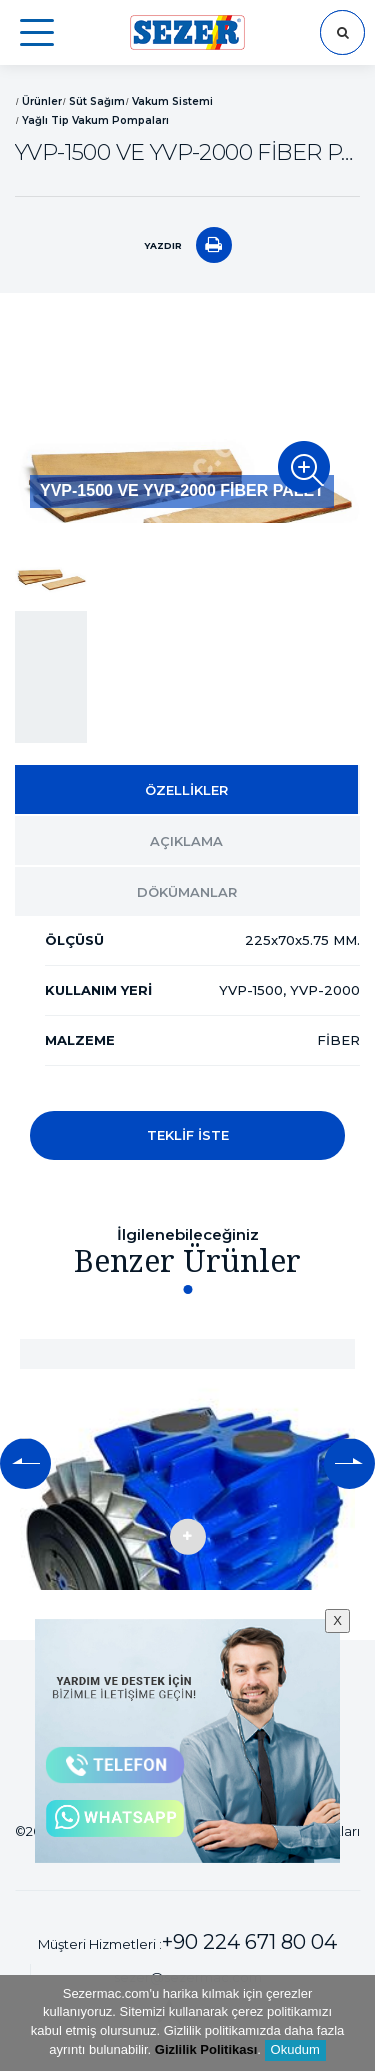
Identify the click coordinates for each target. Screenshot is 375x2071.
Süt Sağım (97, 101)
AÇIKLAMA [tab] (186, 841)
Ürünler (42, 101)
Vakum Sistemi (172, 101)
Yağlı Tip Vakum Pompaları (95, 120)
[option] (187, 423)
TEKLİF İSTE (188, 1135)
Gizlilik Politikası (206, 2049)
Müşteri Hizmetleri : (187, 1942)
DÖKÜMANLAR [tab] (187, 892)
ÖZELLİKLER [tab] (186, 790)
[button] (25, 1464)
